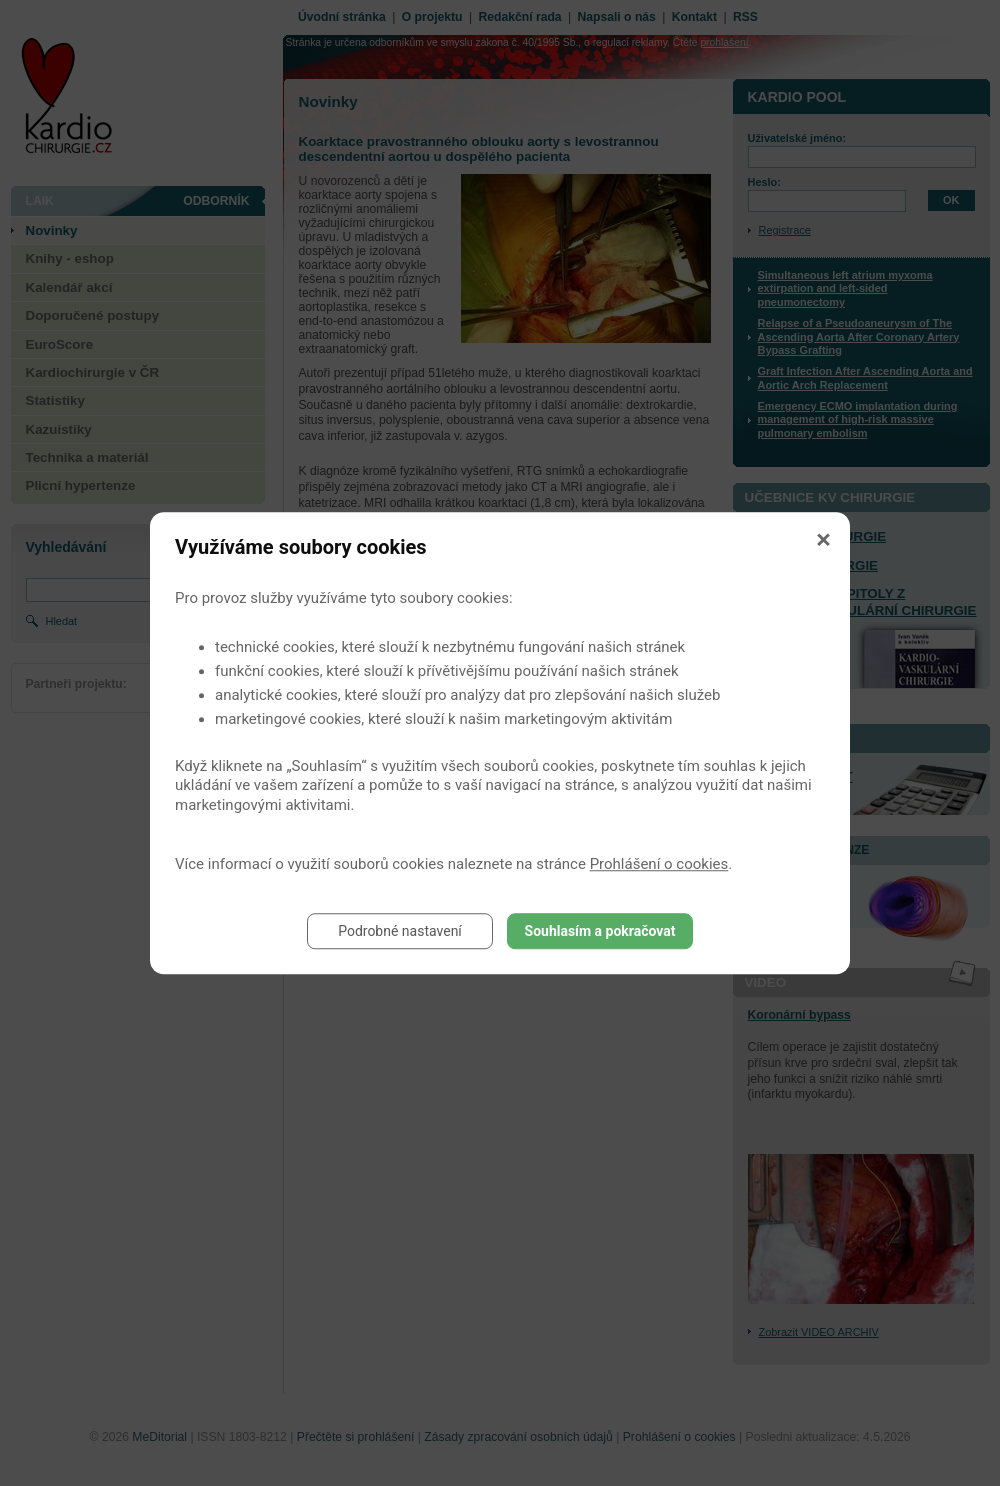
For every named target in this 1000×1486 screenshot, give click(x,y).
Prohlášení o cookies (659, 864)
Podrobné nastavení (400, 931)
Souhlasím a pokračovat (600, 931)
